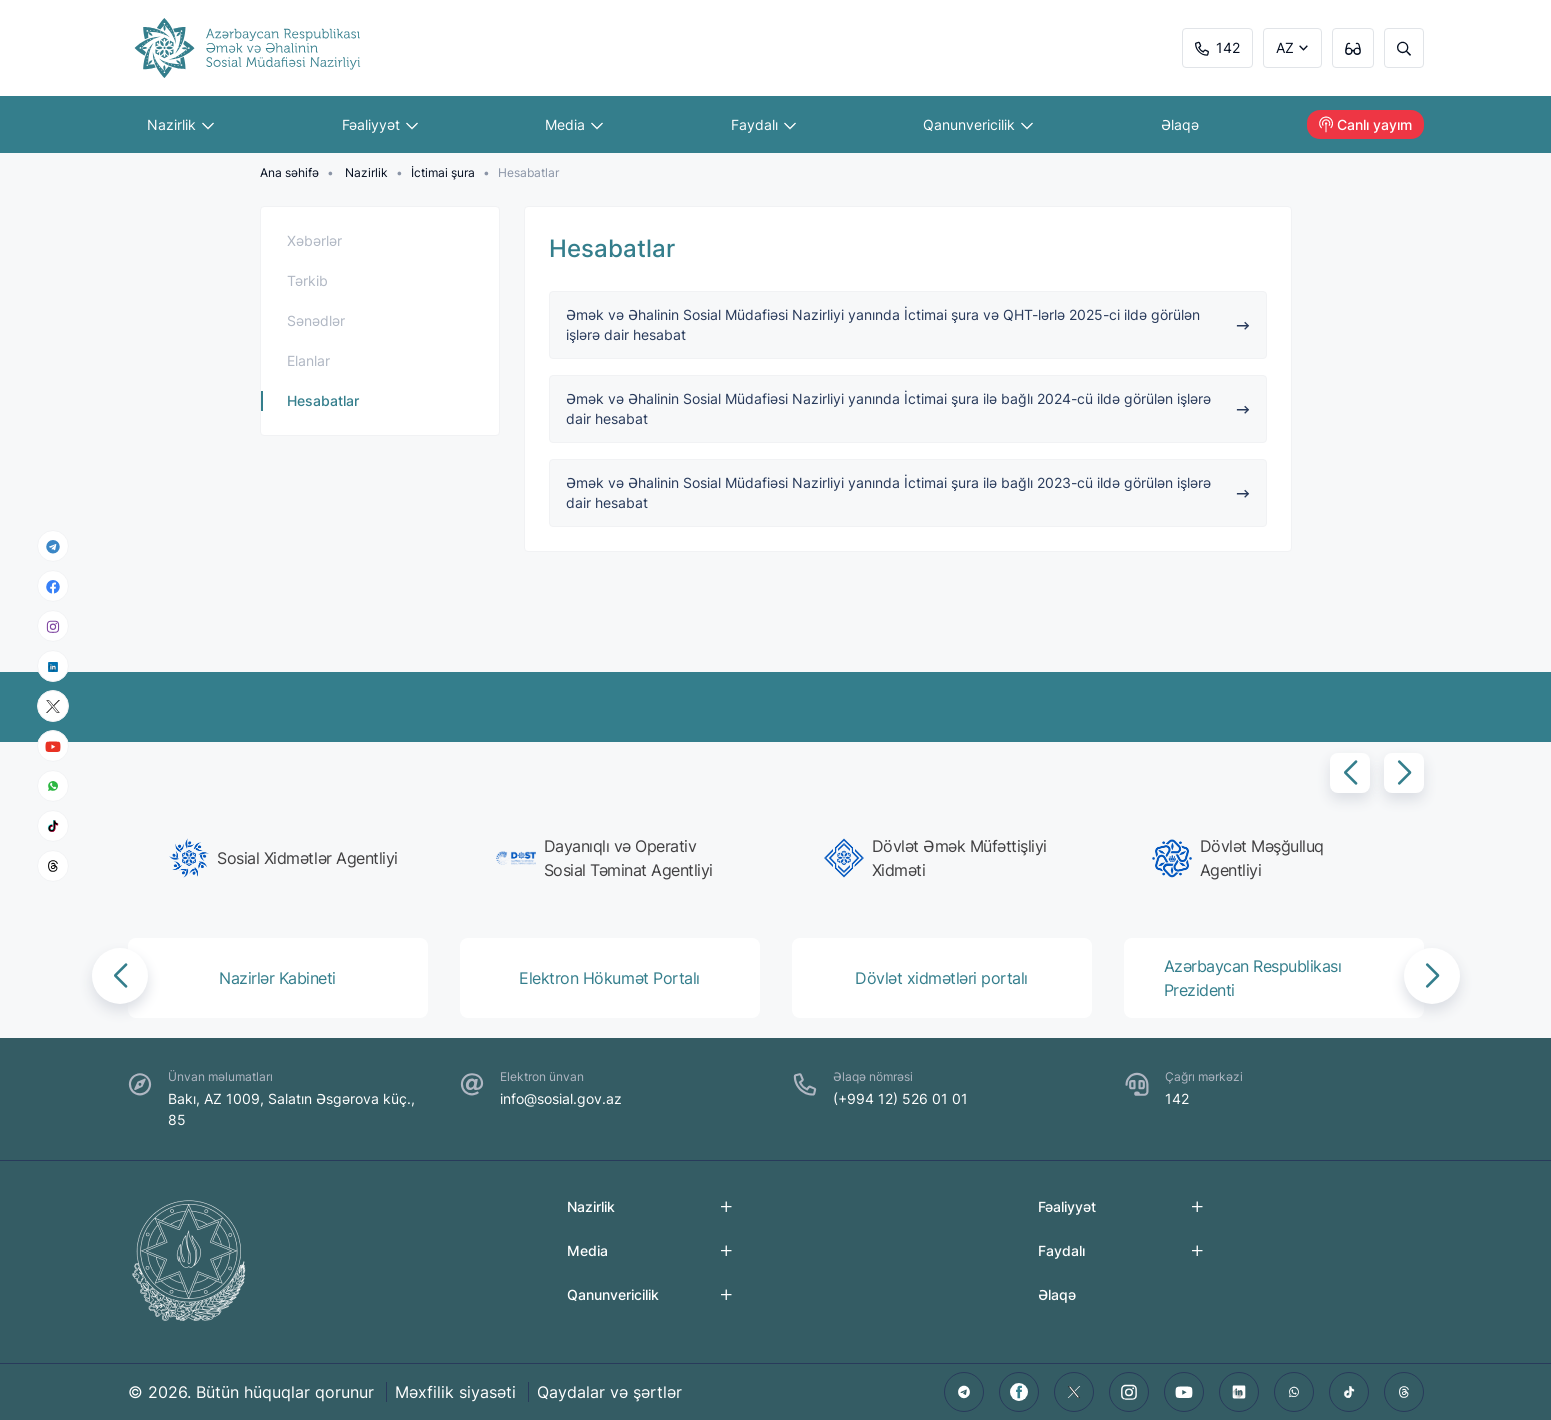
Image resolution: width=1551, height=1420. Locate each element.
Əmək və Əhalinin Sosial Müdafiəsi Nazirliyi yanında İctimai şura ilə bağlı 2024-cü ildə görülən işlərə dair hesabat (908, 408)
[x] (53, 706)
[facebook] (53, 586)
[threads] (53, 866)
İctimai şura (443, 172)
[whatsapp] (53, 786)
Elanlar (308, 360)
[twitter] (1074, 1392)
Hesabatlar (323, 400)
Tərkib (307, 280)
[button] (1350, 773)
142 (1217, 47)
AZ (1285, 47)
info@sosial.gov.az (561, 1098)
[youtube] (53, 746)
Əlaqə (1180, 124)
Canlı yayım (1365, 124)
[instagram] (53, 626)
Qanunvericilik (979, 124)
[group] (284, 858)
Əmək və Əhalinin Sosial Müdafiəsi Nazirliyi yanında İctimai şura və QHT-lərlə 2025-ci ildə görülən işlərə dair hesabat (908, 324)
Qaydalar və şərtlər (609, 1392)
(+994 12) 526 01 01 (900, 1098)
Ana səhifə (289, 172)
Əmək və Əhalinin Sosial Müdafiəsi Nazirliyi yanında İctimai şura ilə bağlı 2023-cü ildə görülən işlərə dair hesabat (908, 492)
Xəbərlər (314, 240)
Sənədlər (316, 320)
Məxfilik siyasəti (455, 1392)
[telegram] (53, 546)
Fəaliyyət (380, 124)
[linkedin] (53, 665)
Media (575, 124)
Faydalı (763, 124)
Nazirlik (181, 124)
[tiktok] (53, 826)
